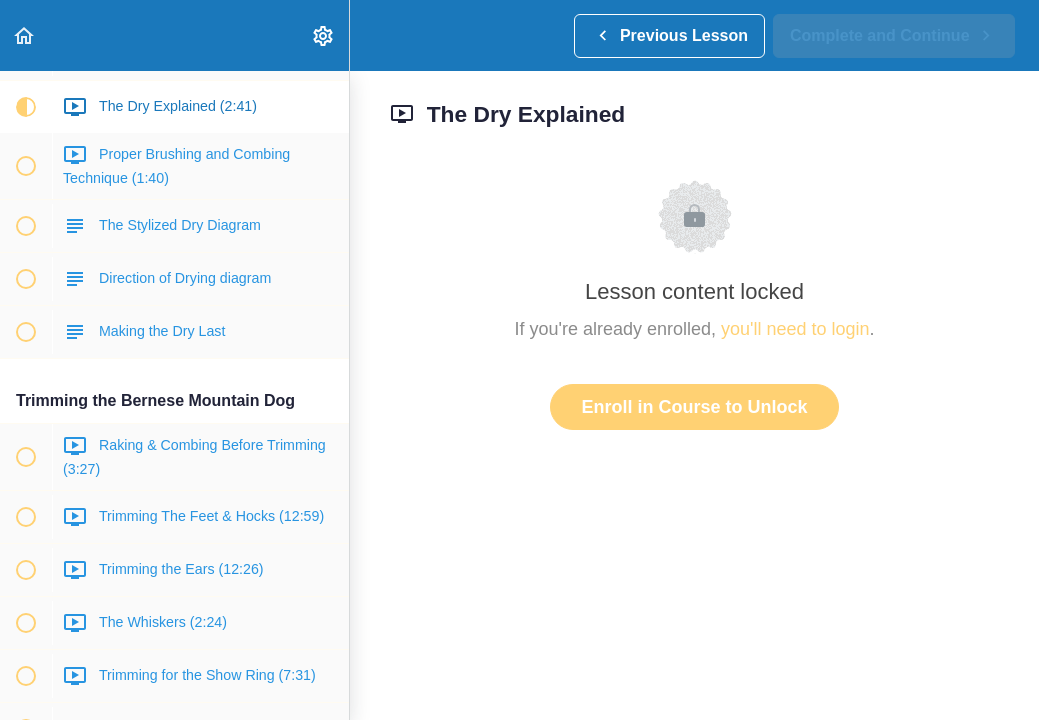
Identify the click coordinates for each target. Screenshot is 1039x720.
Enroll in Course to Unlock (694, 407)
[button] (25, 35)
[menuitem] (324, 35)
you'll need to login (795, 329)
